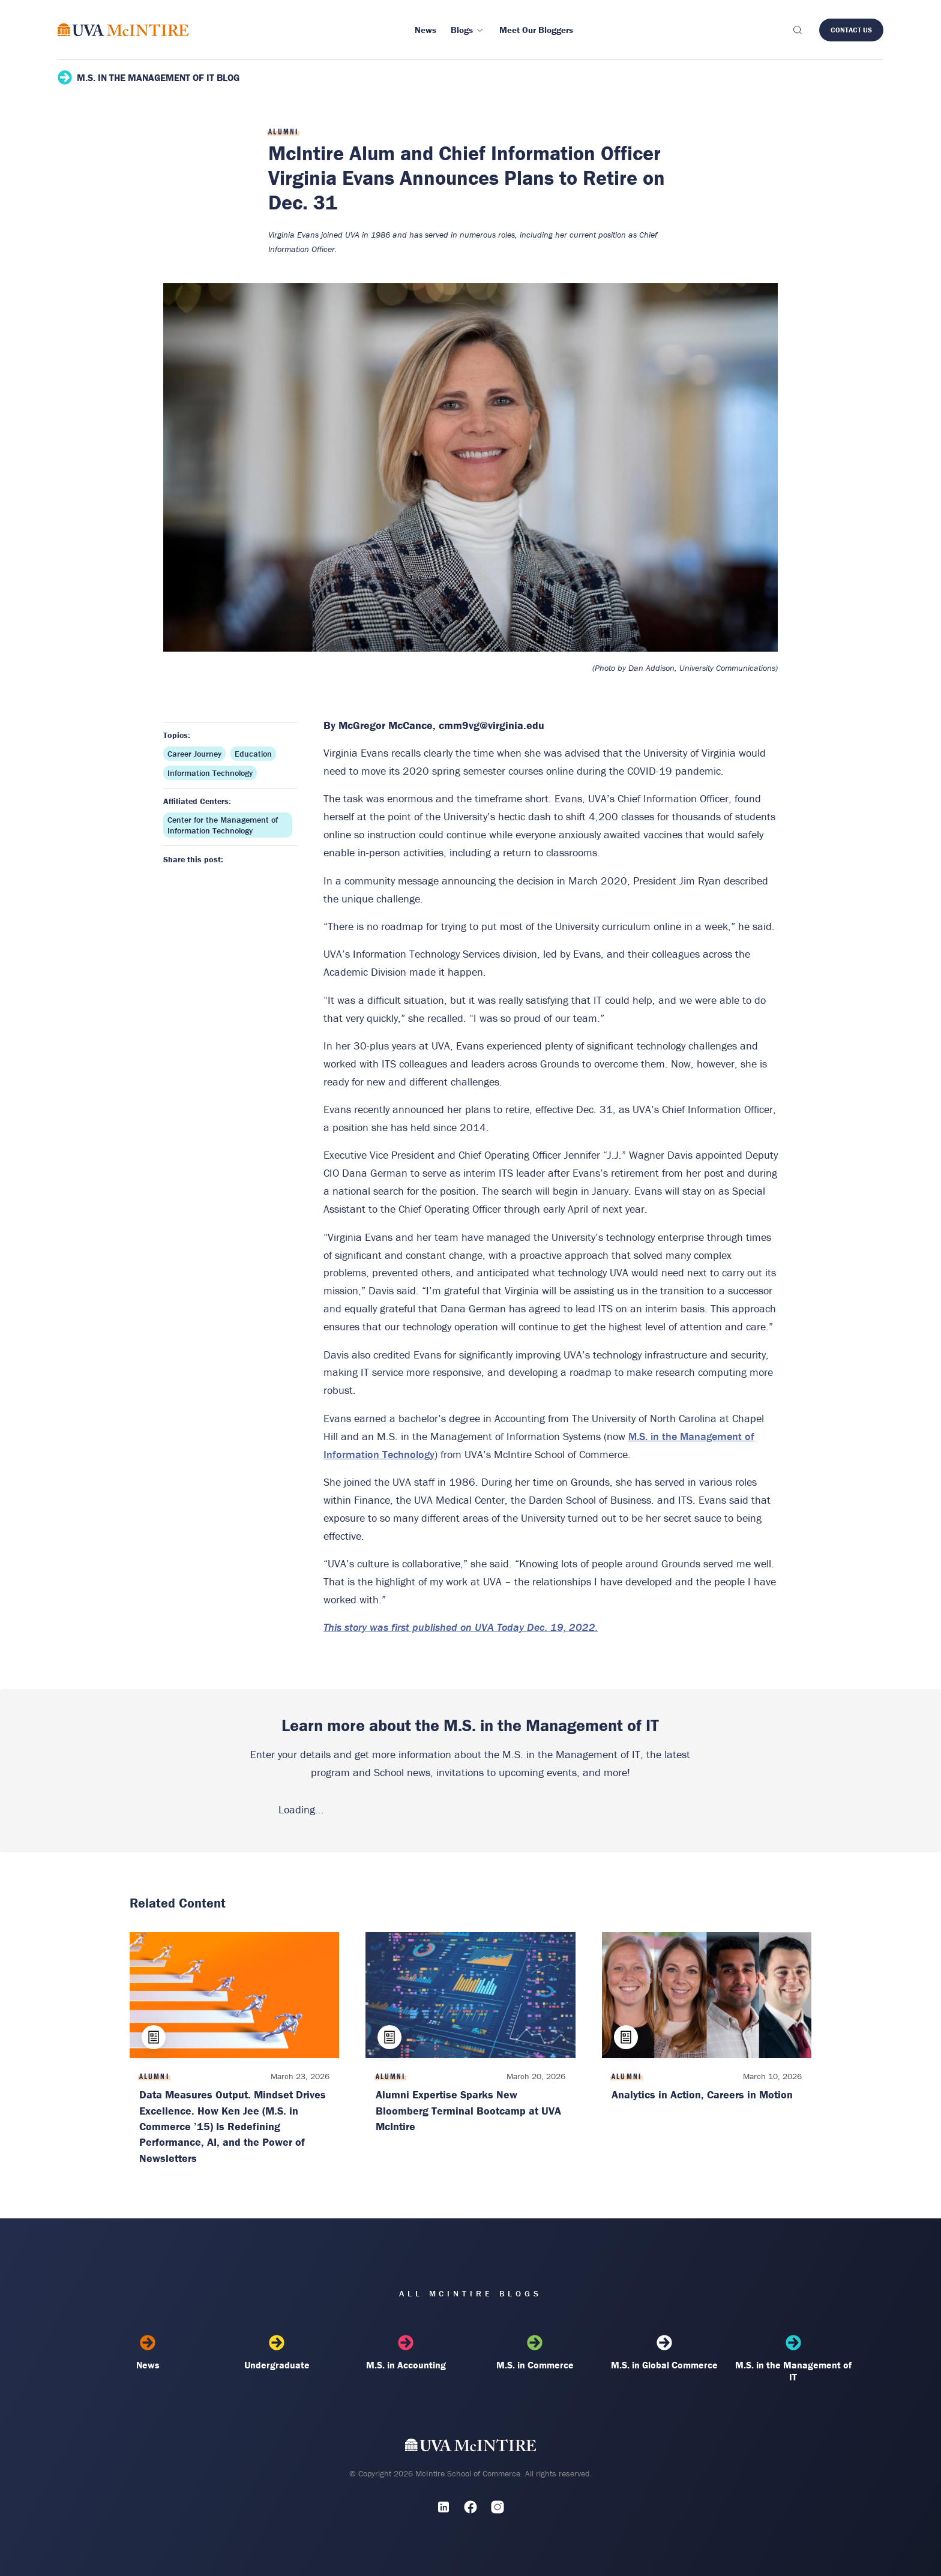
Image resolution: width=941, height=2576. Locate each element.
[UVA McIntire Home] (471, 2448)
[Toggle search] (797, 30)
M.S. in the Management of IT (793, 2359)
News (147, 2353)
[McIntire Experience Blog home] (123, 29)
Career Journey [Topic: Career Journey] (194, 753)
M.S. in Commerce (535, 2353)
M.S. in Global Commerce (664, 2353)
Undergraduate (276, 2353)
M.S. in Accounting (405, 2353)
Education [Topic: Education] (253, 753)
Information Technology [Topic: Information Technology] (210, 772)
